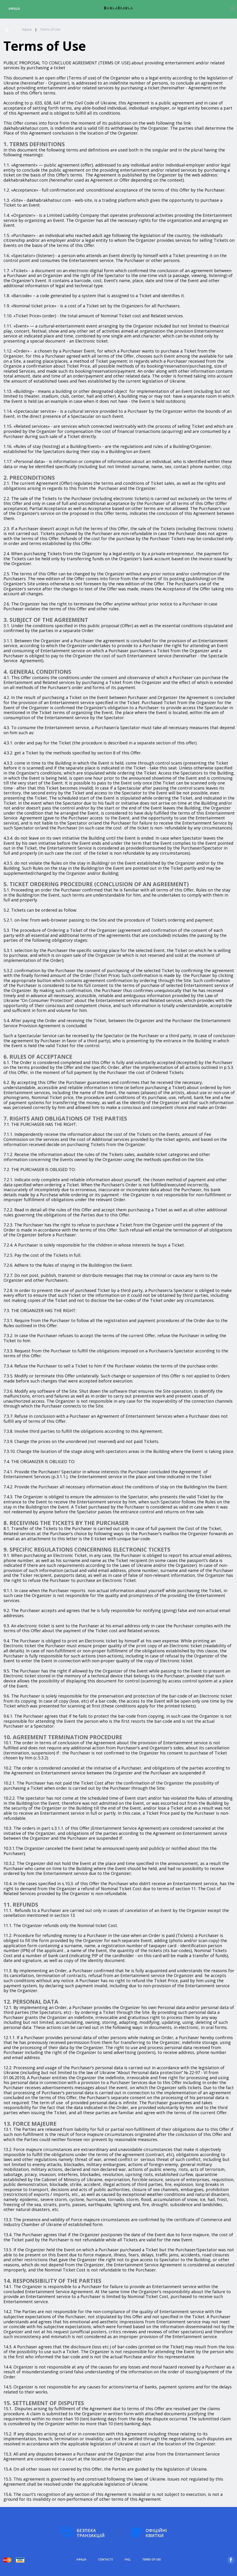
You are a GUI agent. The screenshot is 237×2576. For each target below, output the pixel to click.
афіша (14, 8)
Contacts (105, 2559)
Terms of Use (151, 2559)
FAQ (127, 2559)
